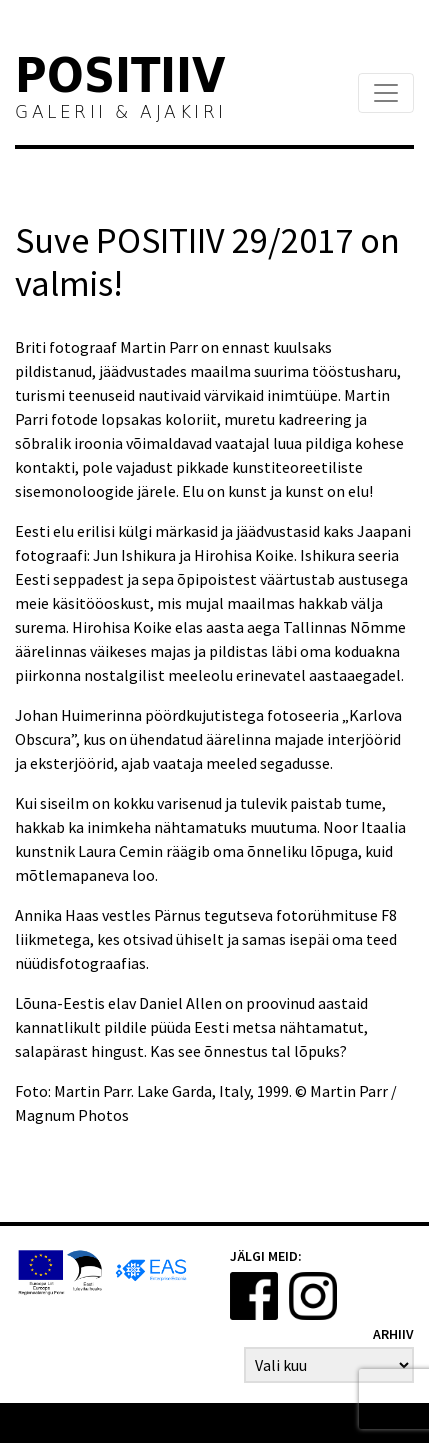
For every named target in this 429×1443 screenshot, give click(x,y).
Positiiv (121, 79)
